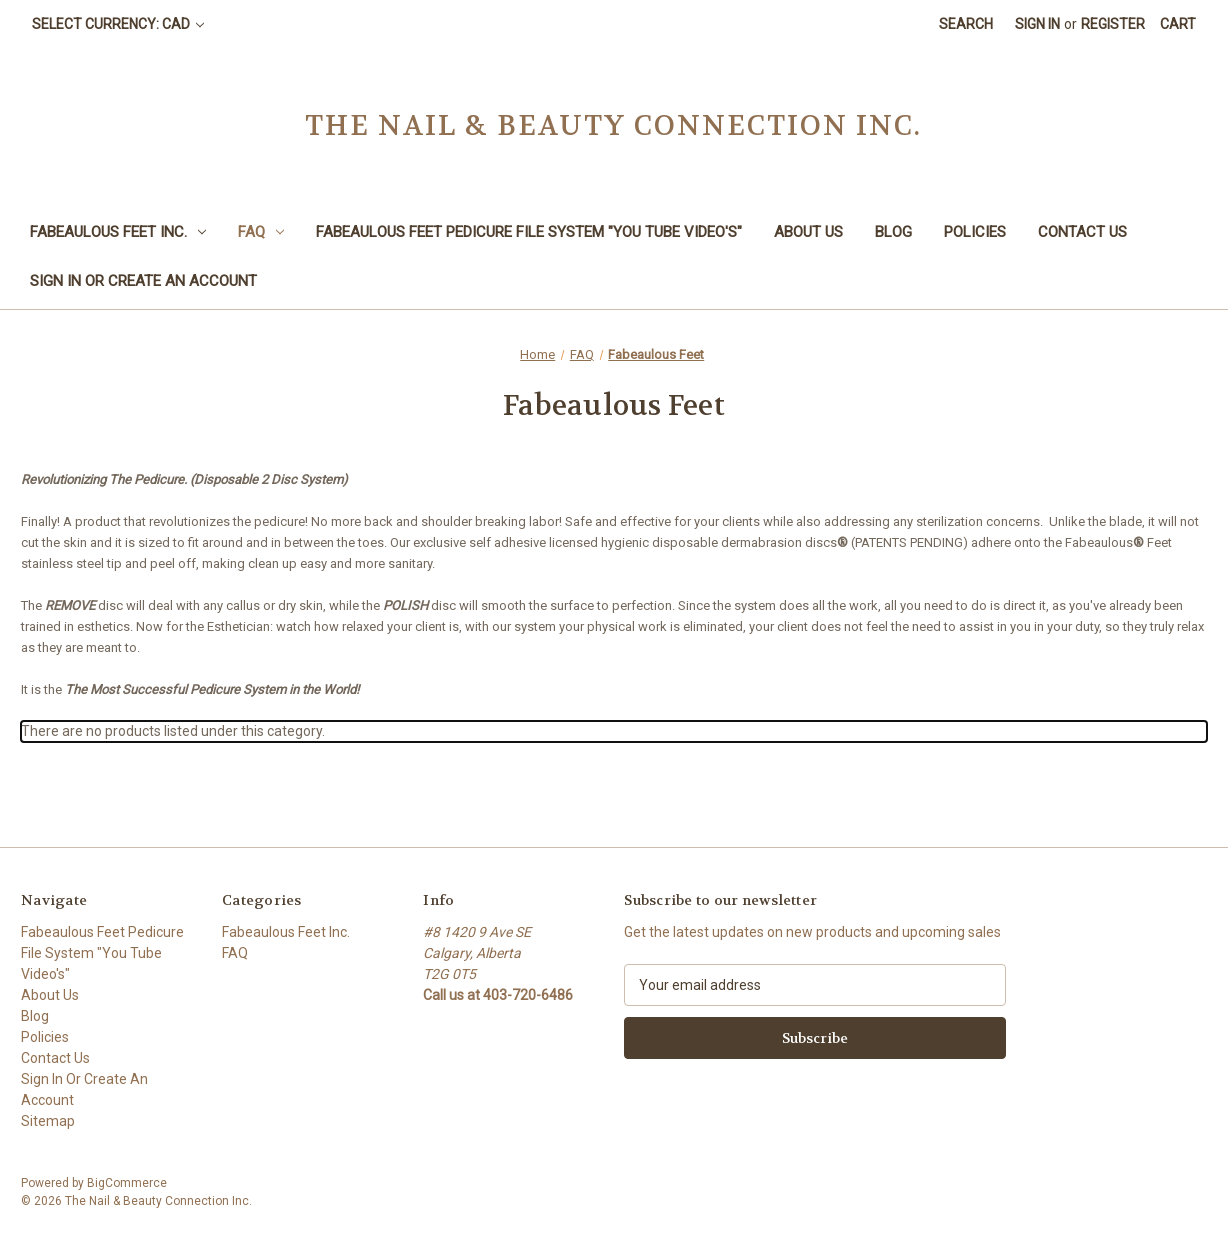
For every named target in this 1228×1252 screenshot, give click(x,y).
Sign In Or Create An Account (143, 281)
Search (966, 24)
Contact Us (1082, 232)
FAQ (261, 232)
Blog (893, 232)
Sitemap (48, 1121)
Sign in (1037, 24)
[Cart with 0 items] (1178, 24)
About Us (808, 232)
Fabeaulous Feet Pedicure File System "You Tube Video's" (529, 232)
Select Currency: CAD (118, 24)
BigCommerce (127, 1183)
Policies (975, 232)
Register (1113, 24)
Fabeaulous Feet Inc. (118, 232)
